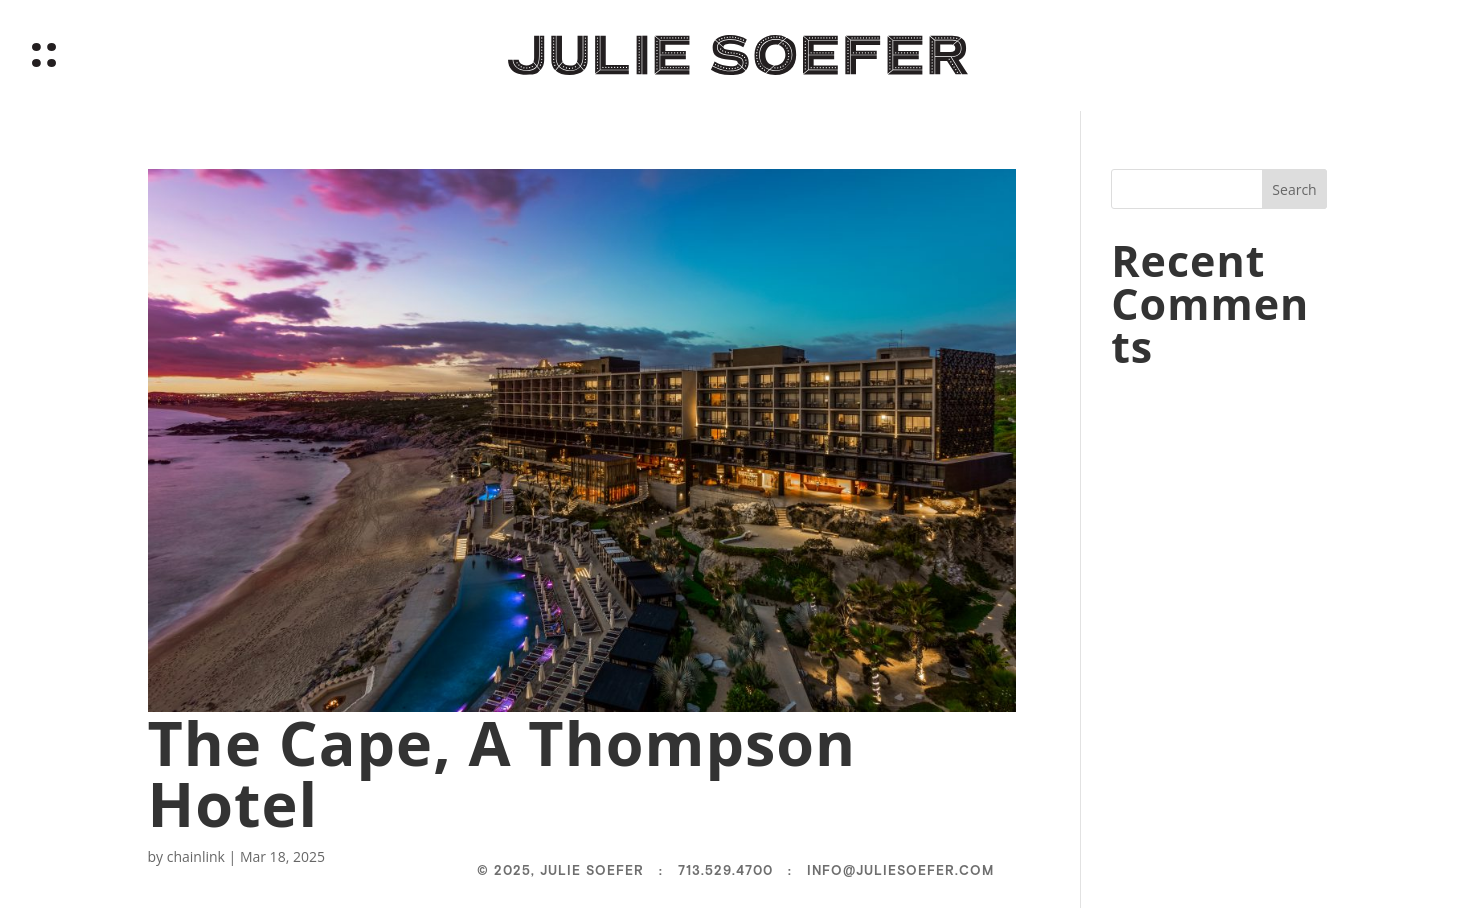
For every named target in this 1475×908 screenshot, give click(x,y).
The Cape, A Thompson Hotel (502, 773)
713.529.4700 (725, 870)
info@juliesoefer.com (900, 870)
